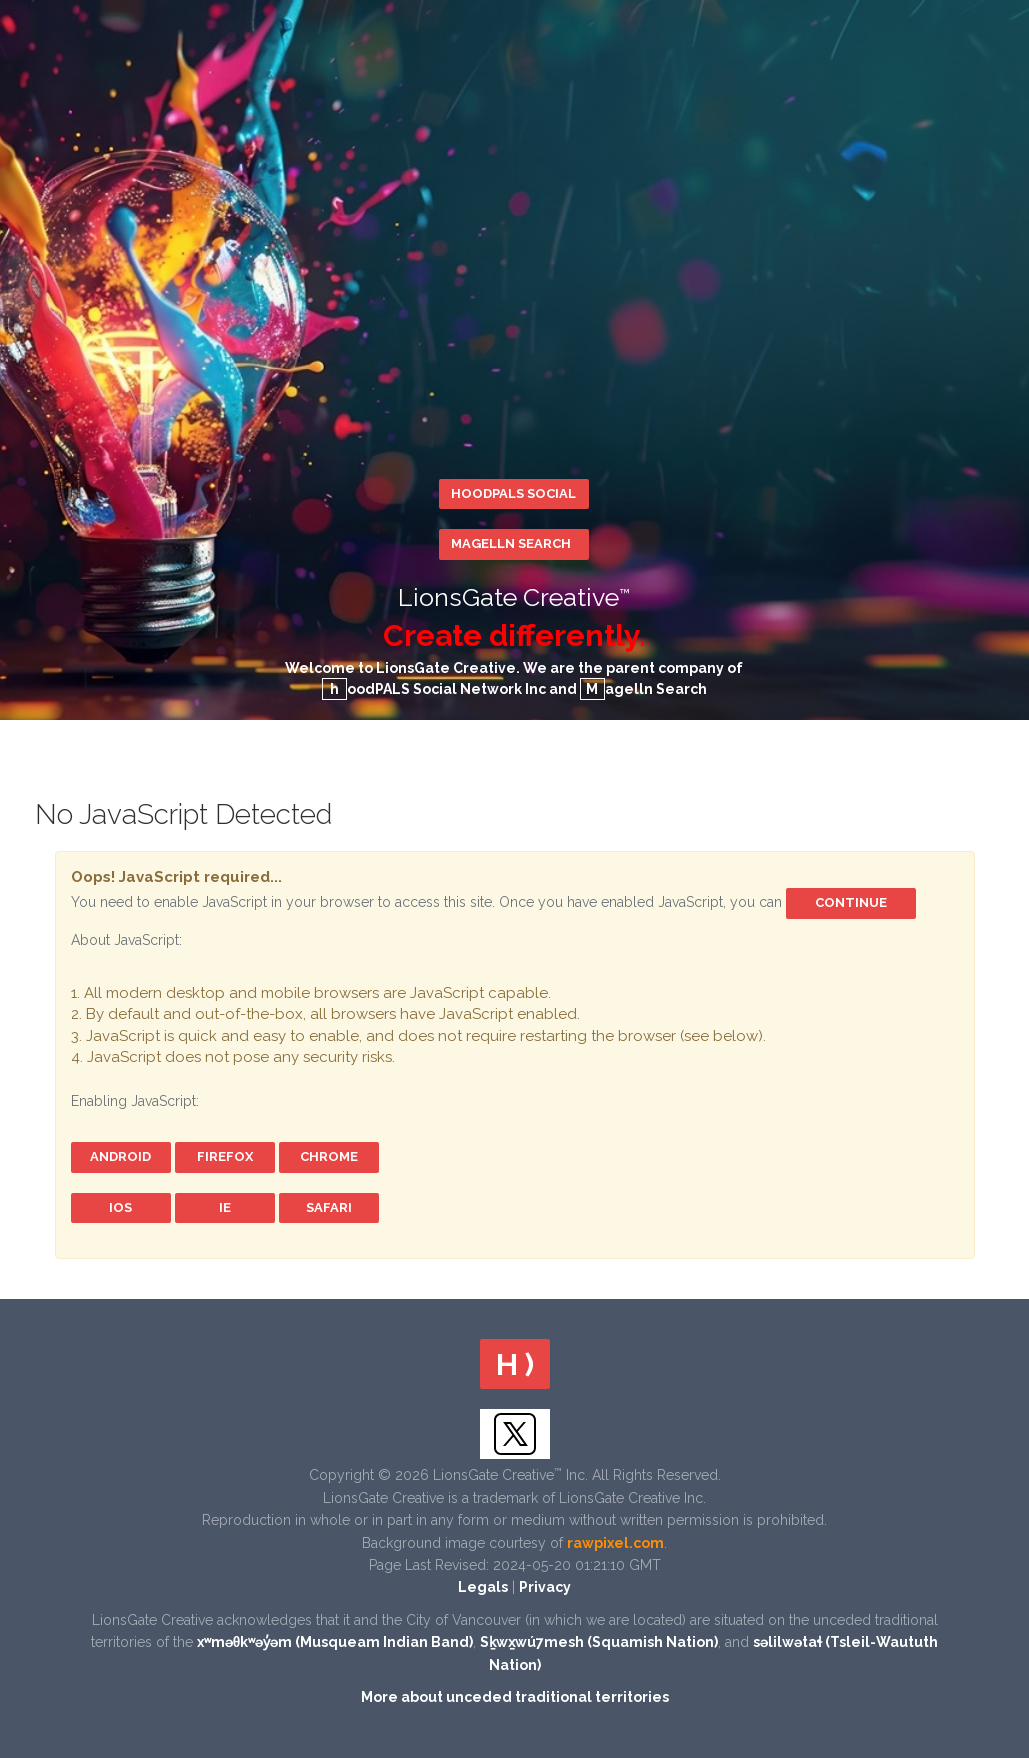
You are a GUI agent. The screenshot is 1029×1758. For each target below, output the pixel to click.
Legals (483, 1587)
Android (120, 1156)
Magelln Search (511, 543)
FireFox (225, 1156)
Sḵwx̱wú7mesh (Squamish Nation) (599, 1642)
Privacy (545, 1587)
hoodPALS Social (513, 493)
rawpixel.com (615, 1543)
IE (225, 1207)
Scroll (999, 1538)
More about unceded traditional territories (515, 1697)
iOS (120, 1207)
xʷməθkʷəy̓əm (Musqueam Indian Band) (335, 1642)
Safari (329, 1207)
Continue (851, 902)
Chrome (329, 1156)
